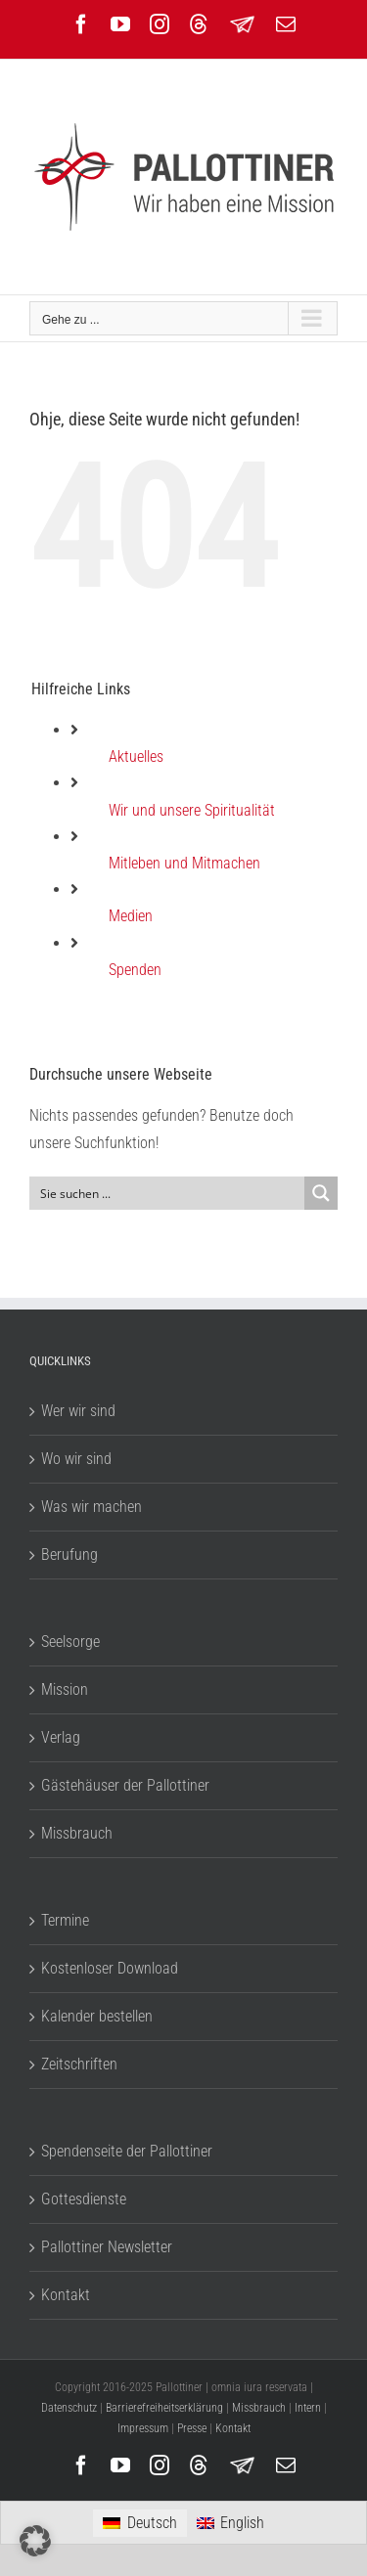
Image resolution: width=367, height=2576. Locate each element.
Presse (191, 2428)
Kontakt (65, 2295)
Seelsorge (70, 1641)
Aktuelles (136, 756)
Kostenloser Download (109, 1968)
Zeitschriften (79, 2064)
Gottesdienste (83, 2199)
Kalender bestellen (97, 2016)
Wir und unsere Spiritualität (192, 810)
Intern (308, 2408)
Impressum (142, 2428)
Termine (65, 1920)
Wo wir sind (76, 1458)
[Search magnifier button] (321, 1193)
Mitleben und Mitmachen (184, 863)
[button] (35, 2541)
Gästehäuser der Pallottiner (125, 1785)
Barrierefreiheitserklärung (164, 2408)
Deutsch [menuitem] (152, 2522)
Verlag (60, 1737)
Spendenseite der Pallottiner (126, 2151)
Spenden (135, 969)
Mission (64, 1689)
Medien (131, 916)
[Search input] (168, 1193)
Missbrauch (77, 1833)
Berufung (69, 1554)
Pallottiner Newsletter (106, 2247)
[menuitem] (139, 2523)
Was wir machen (91, 1506)
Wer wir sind (78, 1410)
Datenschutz (69, 2408)
